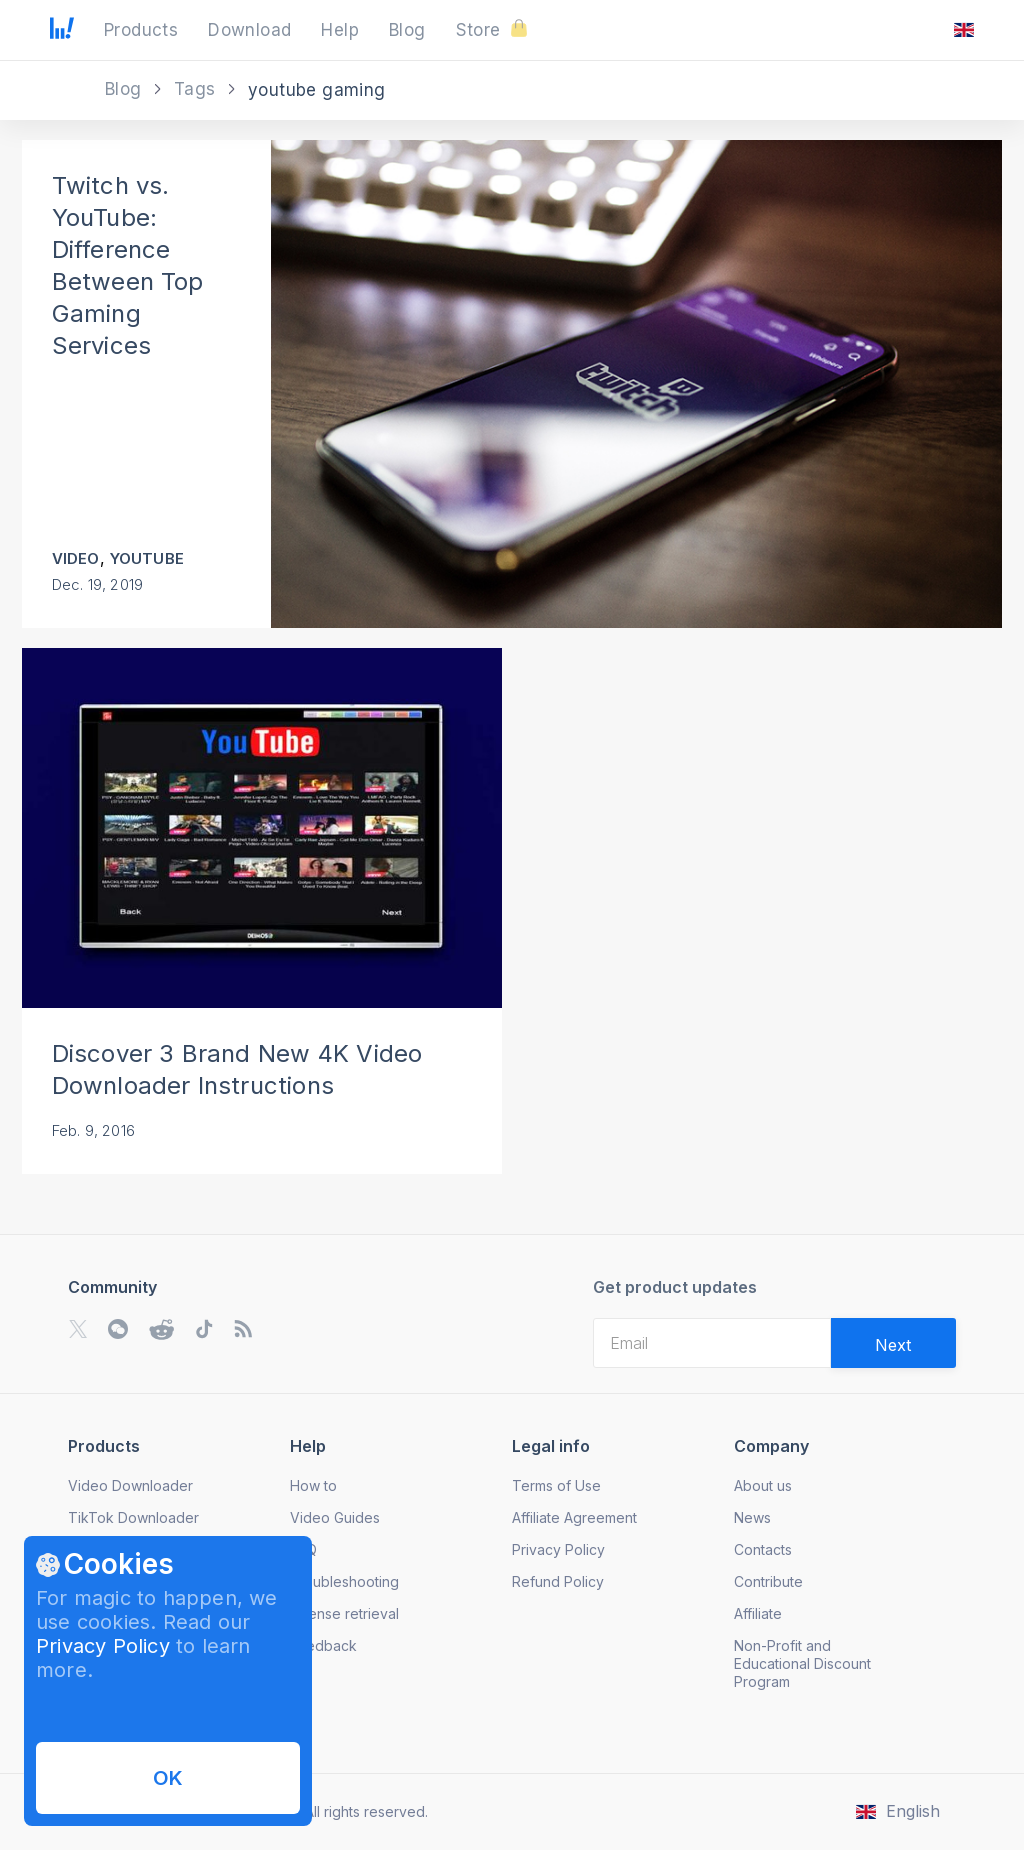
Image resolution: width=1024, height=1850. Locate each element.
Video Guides (335, 1517)
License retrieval (344, 1613)
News (752, 1517)
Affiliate (758, 1613)
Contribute (768, 1581)
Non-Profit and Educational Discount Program (802, 1663)
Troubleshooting (344, 1581)
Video (76, 558)
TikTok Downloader (133, 1517)
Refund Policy (558, 1581)
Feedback (323, 1645)
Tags (197, 89)
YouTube (147, 558)
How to (313, 1485)
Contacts (763, 1549)
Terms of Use (556, 1485)
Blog (126, 89)
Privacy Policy (103, 1646)
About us (763, 1485)
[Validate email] (893, 1343)
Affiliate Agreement (574, 1517)
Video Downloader (130, 1485)
